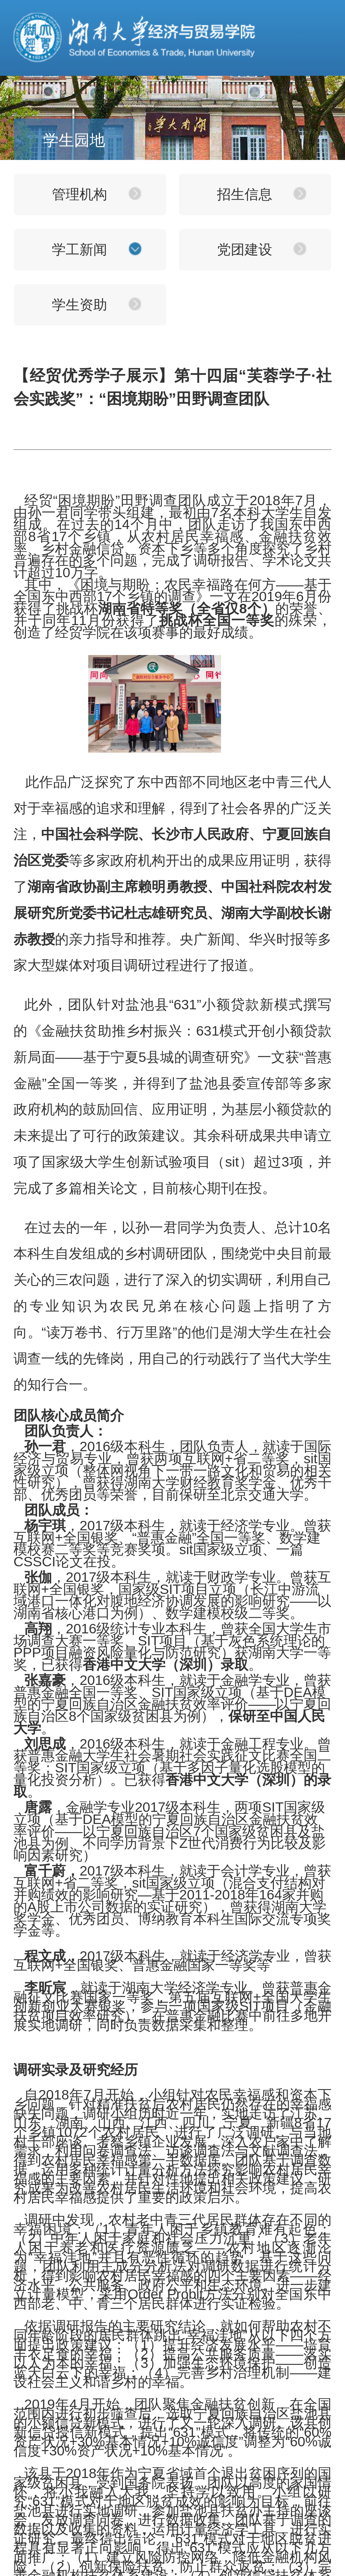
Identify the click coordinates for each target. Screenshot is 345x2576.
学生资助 (79, 305)
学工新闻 (79, 249)
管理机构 (79, 194)
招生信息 (244, 194)
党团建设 (244, 249)
